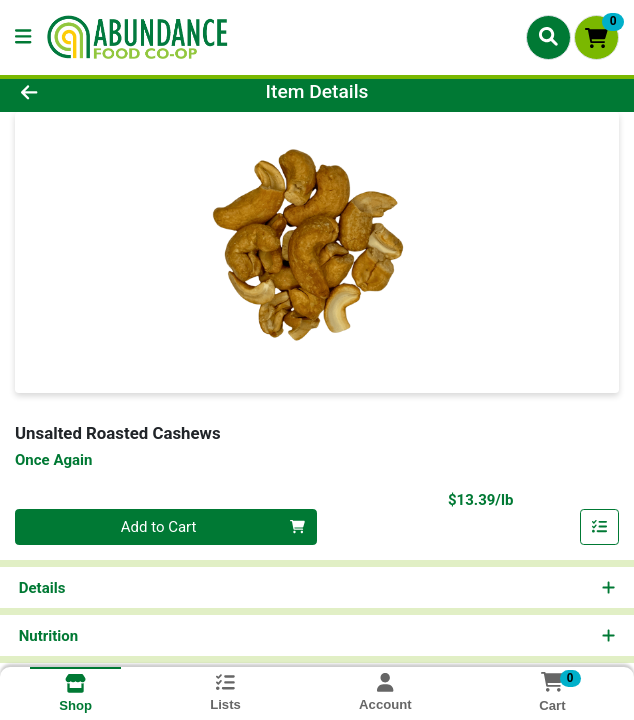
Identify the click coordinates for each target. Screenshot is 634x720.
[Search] (548, 37)
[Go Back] (90, 92)
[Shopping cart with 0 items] (596, 37)
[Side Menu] (23, 37)
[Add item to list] (600, 527)
